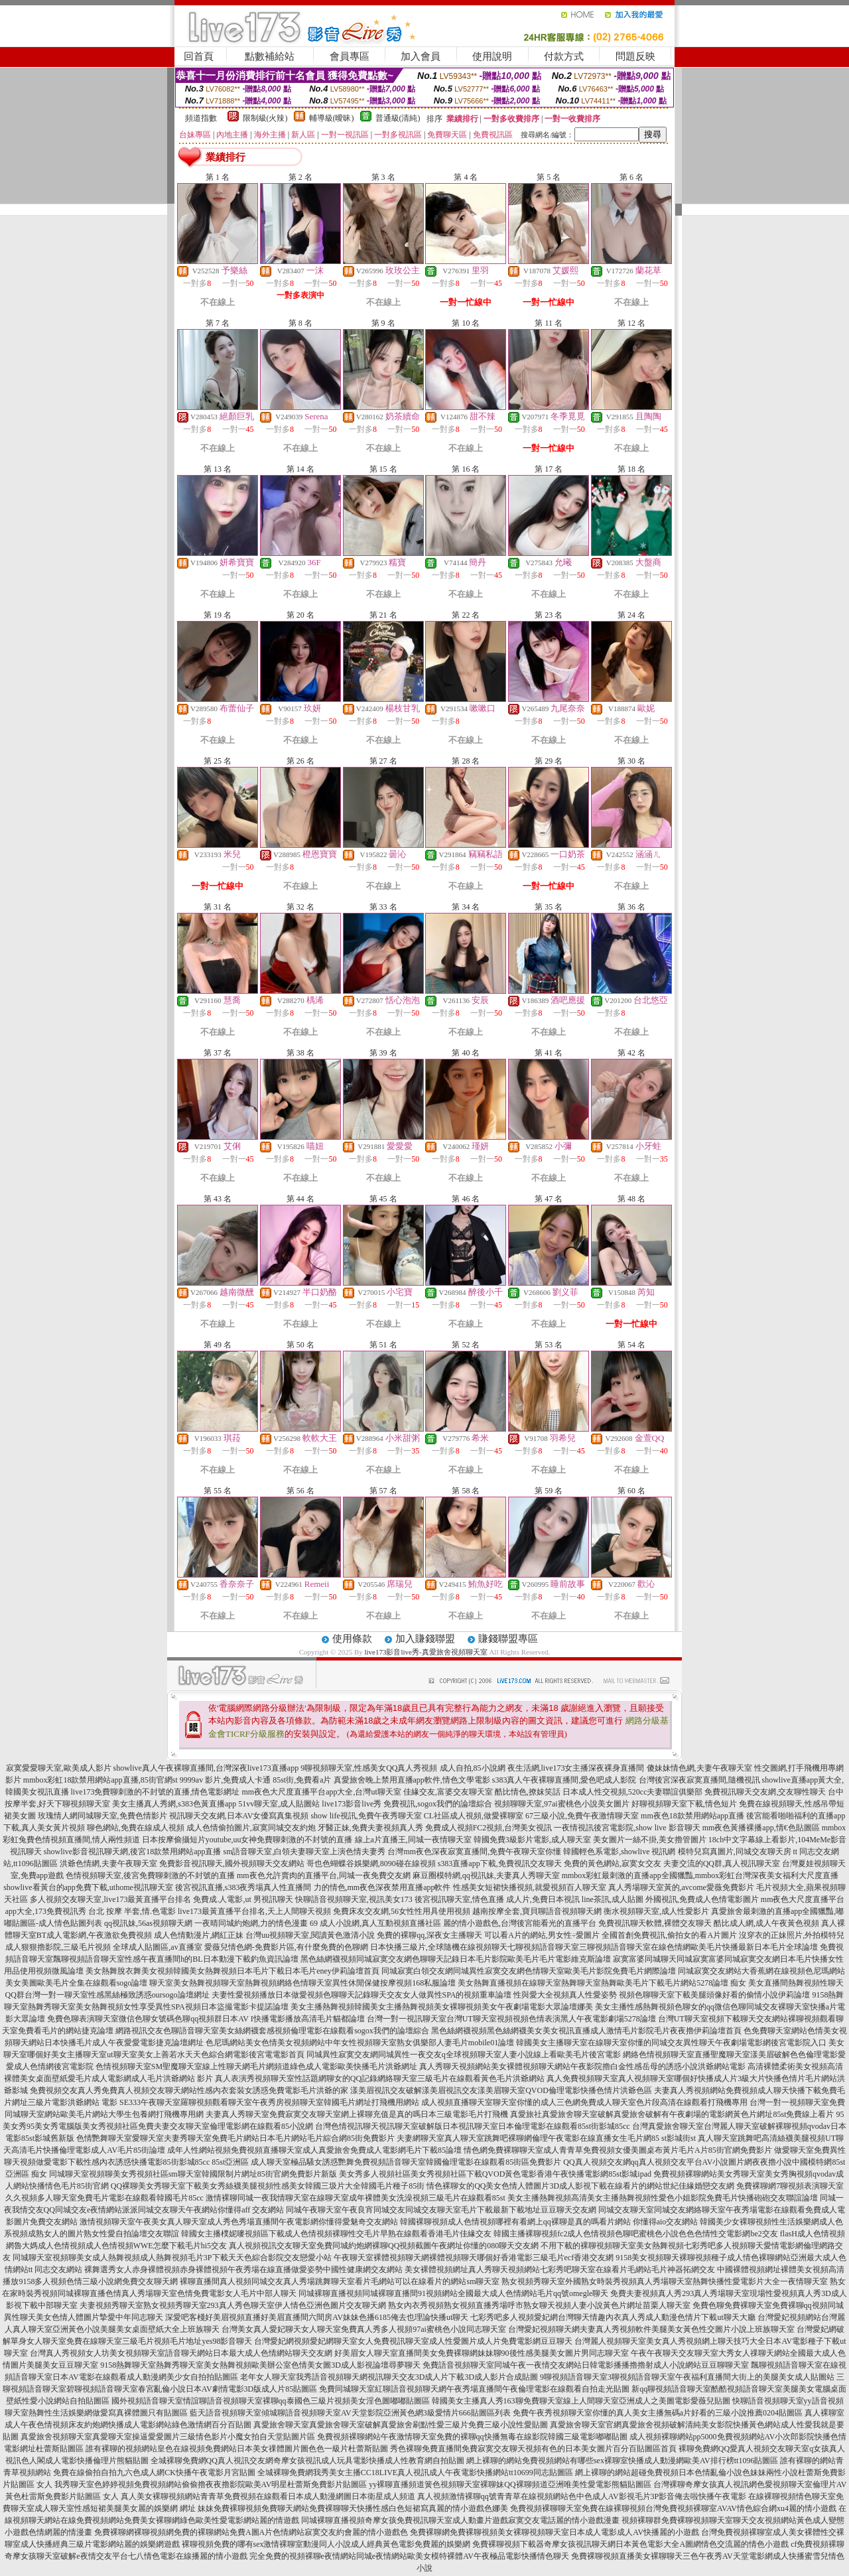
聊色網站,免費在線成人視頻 (135, 1827)
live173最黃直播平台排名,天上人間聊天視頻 (254, 1911)
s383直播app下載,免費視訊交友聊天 (500, 1863)
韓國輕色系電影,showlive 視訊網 (619, 1851)
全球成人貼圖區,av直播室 (157, 1947)
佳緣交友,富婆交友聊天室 (448, 1791)
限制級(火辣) (265, 118)
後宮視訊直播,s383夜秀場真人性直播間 (243, 1887)
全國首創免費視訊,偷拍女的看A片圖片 (669, 1935)
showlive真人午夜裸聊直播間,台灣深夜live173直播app (206, 1768)
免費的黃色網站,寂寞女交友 (612, 1863)
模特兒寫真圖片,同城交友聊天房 (734, 1851)
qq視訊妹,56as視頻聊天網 (148, 1923)
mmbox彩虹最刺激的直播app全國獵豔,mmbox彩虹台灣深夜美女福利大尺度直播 (700, 1875)
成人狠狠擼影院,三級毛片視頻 (58, 1947)
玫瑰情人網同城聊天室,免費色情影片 (102, 1815)
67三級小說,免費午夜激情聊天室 (582, 1815)
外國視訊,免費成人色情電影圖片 (702, 1899)
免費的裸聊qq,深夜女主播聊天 (429, 1935)
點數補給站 (269, 56)
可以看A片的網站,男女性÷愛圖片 (542, 1935)
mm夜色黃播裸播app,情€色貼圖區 (761, 1827)
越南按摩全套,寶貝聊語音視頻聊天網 (537, 1911)
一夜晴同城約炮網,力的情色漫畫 (251, 1923)
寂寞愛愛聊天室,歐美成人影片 (58, 1768)
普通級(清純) (398, 118)
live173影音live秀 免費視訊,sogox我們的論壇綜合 (407, 1803)
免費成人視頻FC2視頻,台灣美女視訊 (489, 1827)
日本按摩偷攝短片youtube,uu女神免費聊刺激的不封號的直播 (247, 1839)
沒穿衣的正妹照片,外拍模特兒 (791, 1935)
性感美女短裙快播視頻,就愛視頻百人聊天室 (529, 1887)
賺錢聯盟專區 (508, 1638)
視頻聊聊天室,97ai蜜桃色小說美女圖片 (561, 1803)
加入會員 (420, 56)
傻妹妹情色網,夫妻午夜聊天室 (699, 1768)
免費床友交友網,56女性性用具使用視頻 (401, 1911)
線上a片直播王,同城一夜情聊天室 (413, 1839)
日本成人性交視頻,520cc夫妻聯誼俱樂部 (632, 1791)
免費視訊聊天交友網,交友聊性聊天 (765, 1791)
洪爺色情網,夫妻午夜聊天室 (108, 1863)
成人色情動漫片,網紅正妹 (198, 1935)
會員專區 (349, 56)
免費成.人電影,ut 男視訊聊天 (243, 1899)
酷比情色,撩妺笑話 (527, 1791)
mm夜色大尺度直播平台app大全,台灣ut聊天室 (321, 1791)
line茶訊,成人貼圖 (612, 1899)
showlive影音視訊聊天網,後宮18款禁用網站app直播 (133, 1851)
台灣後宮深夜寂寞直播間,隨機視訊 (699, 1780)
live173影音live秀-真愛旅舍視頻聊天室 (425, 1652)
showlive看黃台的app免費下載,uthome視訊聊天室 (88, 1887)
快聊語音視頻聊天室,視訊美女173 (354, 1899)
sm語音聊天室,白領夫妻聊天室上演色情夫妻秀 (304, 1851)
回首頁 (199, 56)
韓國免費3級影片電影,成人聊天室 (532, 1839)
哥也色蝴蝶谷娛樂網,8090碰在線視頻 (371, 1863)
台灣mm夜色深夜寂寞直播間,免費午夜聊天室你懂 (474, 1851)
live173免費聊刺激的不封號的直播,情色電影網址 (155, 1791)
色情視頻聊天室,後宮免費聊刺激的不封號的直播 (150, 1875)
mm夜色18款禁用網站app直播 (692, 1815)
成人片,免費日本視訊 (543, 1899)
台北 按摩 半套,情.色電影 (132, 1911)
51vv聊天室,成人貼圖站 (279, 1803)
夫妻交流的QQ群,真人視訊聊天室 (721, 1863)
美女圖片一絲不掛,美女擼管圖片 (649, 1839)
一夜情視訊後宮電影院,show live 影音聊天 (627, 1827)
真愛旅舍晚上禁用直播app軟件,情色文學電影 (412, 1780)
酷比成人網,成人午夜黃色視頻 (766, 1923)
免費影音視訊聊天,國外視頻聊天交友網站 (231, 1863)
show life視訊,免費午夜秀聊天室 (365, 1815)
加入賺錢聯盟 (425, 1638)
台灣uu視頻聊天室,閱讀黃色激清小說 (310, 1935)
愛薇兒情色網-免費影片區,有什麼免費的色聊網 (286, 1947)
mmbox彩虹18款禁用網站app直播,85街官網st (100, 1780)
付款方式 (564, 56)
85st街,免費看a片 (302, 1780)
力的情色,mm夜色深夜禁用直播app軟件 (382, 1887)
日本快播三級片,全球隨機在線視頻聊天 (438, 1947)
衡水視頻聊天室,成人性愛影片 (656, 1911)
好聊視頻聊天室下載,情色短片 (684, 1803)
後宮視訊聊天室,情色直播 (459, 1899)
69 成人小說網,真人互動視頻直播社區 (375, 1923)
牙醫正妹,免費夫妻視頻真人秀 (370, 1827)
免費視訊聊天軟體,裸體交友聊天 (655, 1923)
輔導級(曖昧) (331, 118)
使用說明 (492, 56)
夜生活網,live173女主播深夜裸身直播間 (576, 1768)
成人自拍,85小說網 (472, 1768)
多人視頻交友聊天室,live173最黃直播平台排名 (110, 1899)
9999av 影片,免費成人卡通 (225, 1780)
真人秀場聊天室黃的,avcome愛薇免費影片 (681, 1887)
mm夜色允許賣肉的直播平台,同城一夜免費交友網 (324, 1875)
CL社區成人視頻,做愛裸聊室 (473, 1815)
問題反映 (635, 56)
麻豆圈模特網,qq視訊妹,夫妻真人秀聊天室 (486, 1875)
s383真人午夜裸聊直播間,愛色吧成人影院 (564, 1780)
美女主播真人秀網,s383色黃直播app (174, 1803)
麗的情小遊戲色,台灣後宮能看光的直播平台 (519, 1923)
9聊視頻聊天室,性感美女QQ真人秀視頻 (368, 1768)
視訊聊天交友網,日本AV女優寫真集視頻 (239, 1815)
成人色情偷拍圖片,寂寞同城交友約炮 (251, 1827)
